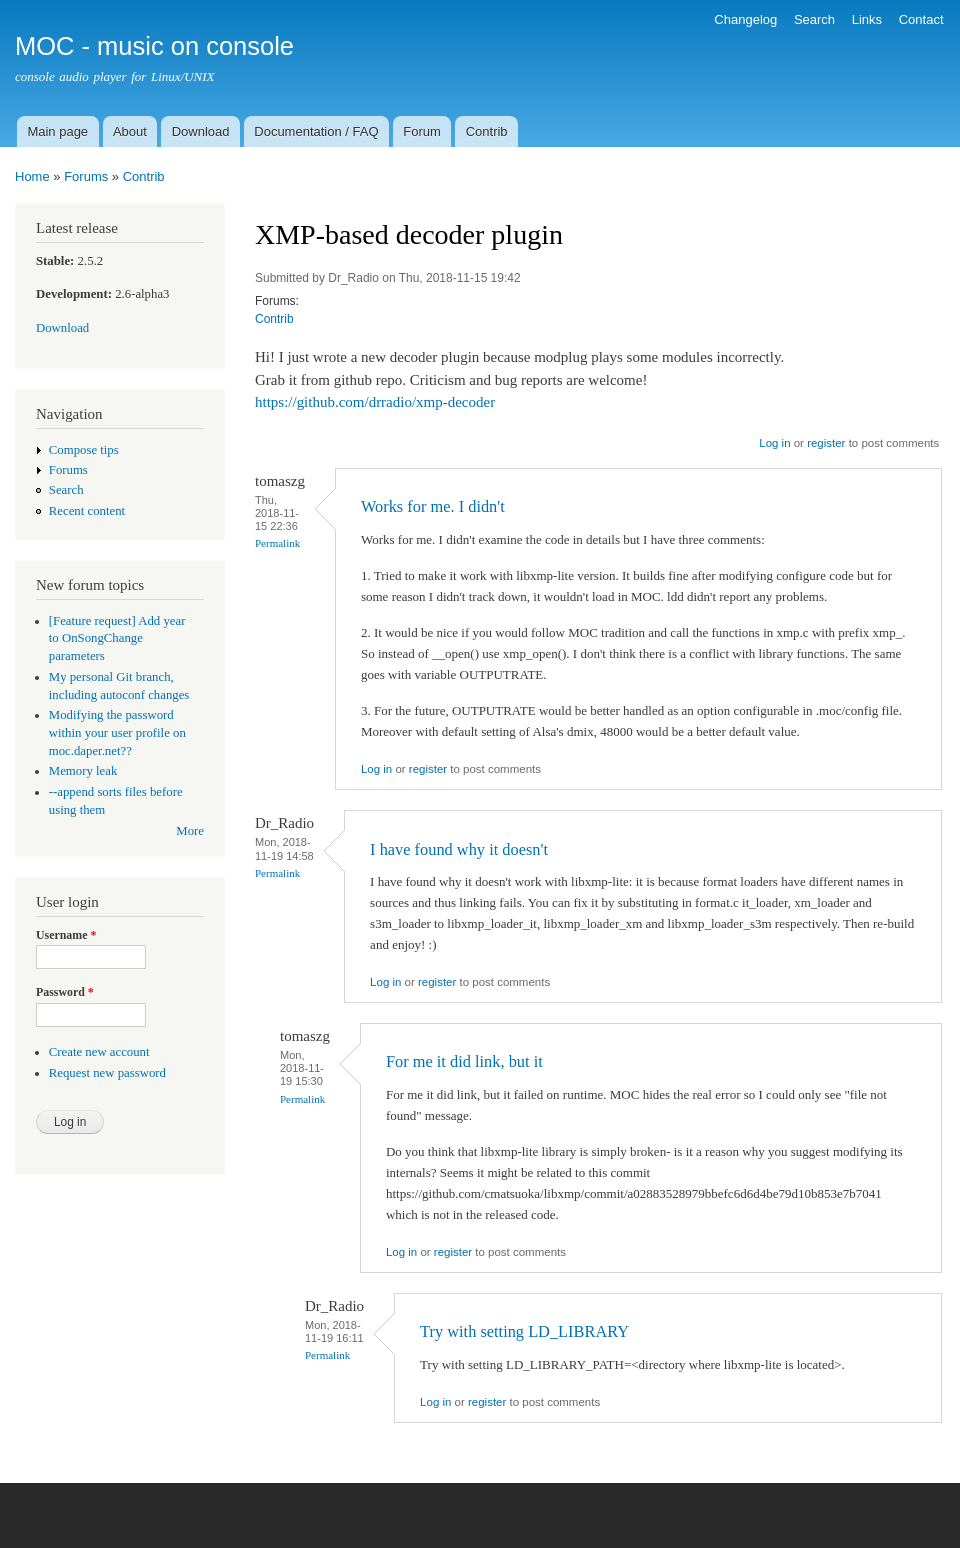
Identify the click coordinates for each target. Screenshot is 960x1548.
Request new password (107, 1073)
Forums (86, 176)
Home (32, 176)
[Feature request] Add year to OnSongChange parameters (117, 639)
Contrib (487, 131)
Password (65, 992)
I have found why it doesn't (459, 849)
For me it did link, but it (464, 1061)
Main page (57, 131)
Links (867, 19)
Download (201, 131)
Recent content (87, 511)
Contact (921, 19)
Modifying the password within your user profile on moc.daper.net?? (117, 733)
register (826, 443)
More (190, 831)
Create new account (99, 1052)
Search (814, 19)
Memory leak (83, 771)
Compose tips (84, 450)
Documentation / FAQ (316, 131)
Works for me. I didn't (433, 506)
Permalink (277, 543)
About (130, 131)
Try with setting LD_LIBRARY (524, 1331)
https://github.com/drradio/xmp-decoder (375, 402)
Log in (774, 443)
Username (66, 935)
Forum (422, 131)
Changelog (745, 19)
